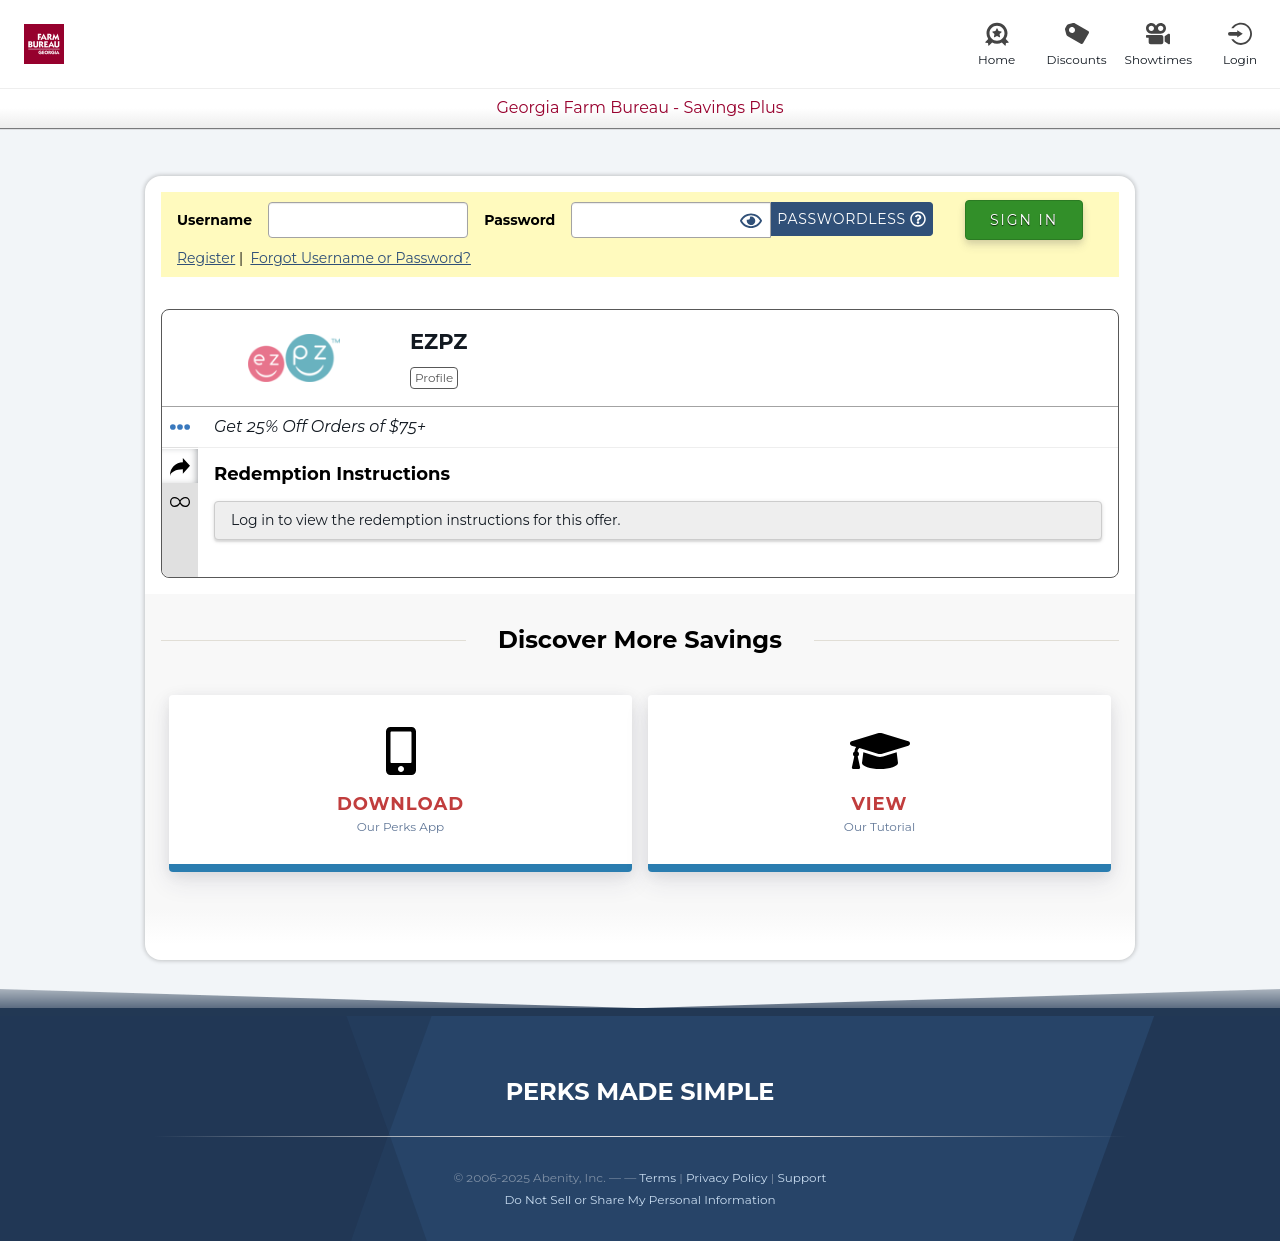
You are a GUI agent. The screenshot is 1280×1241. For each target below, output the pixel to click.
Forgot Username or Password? (360, 258)
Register (206, 258)
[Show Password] (751, 222)
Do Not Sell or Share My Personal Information (639, 1199)
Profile (434, 377)
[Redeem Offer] (180, 427)
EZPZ (438, 341)
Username (214, 220)
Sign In (1024, 220)
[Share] (180, 466)
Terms (657, 1177)
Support (801, 1177)
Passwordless (851, 219)
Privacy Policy (727, 1177)
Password (519, 220)
